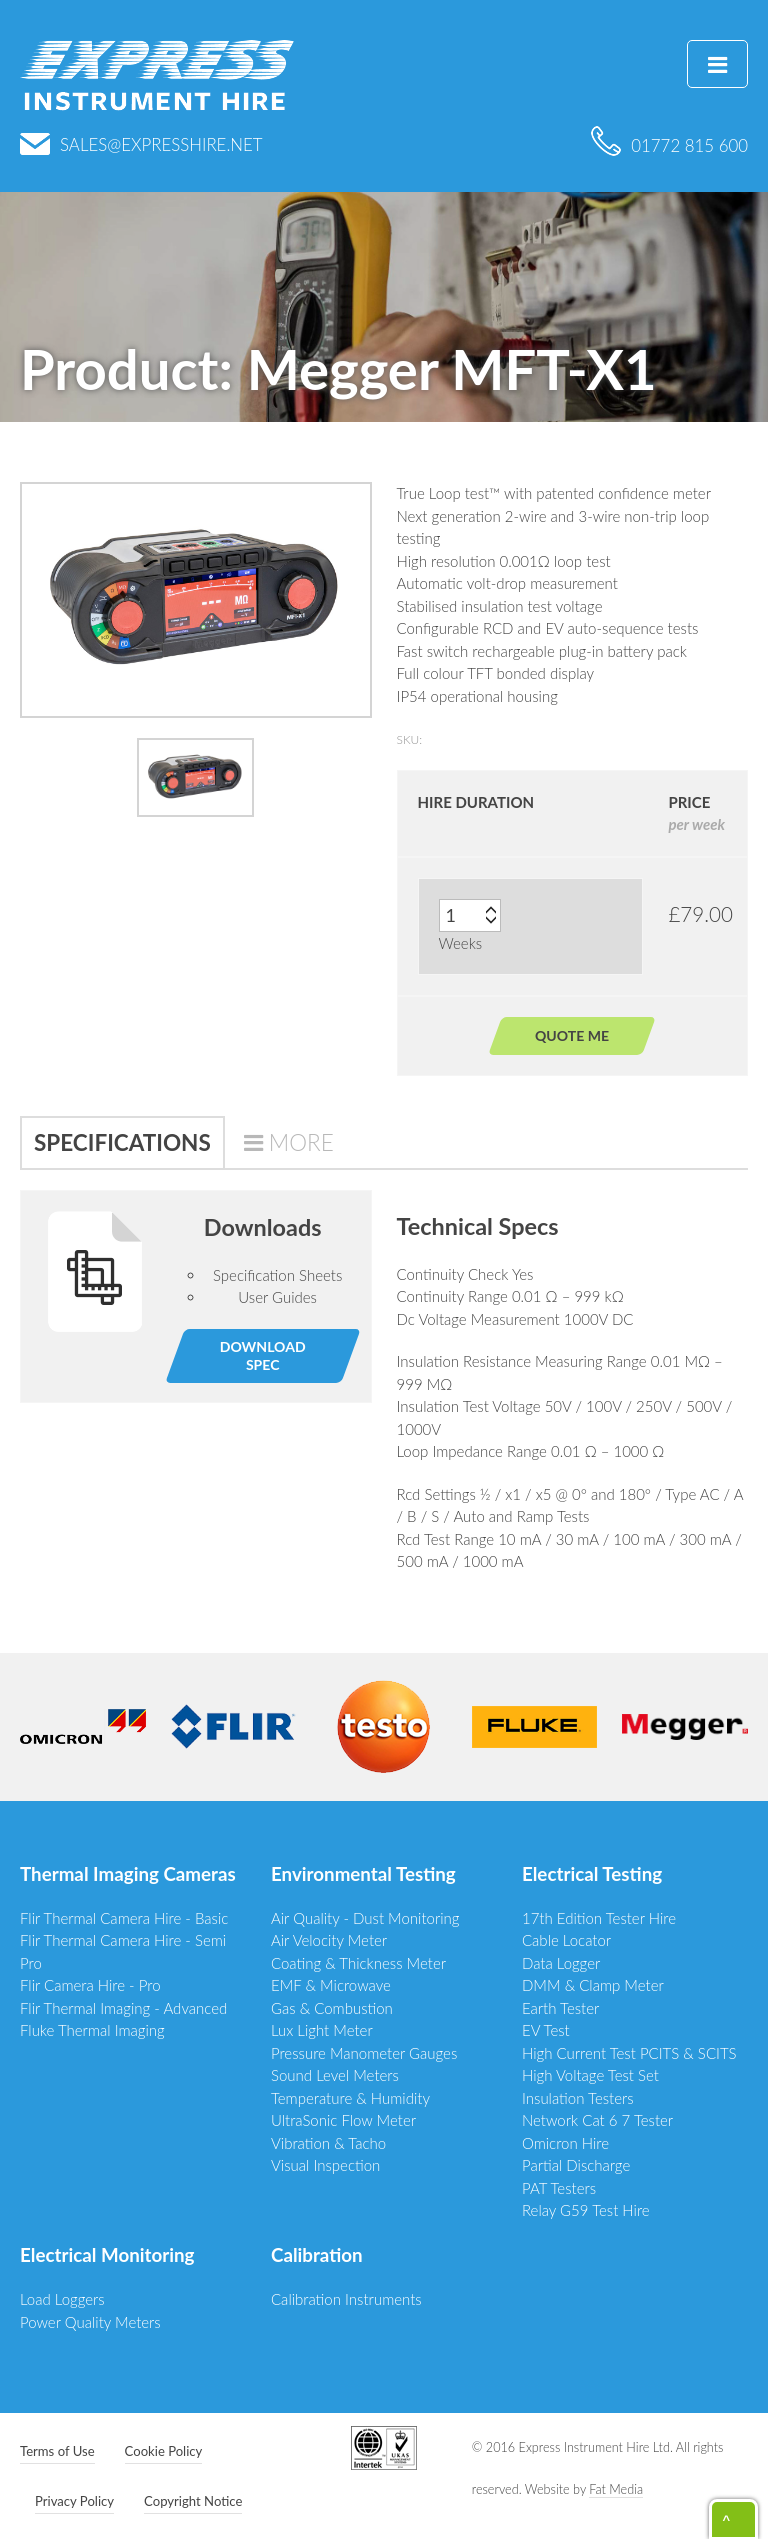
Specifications (122, 1142)
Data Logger (561, 1963)
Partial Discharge (576, 2165)
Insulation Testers (578, 2098)
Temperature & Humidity (350, 2098)
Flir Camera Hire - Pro (90, 1985)
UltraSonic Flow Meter (343, 2120)
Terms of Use (57, 2451)
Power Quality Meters (90, 2322)
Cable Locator (566, 1940)
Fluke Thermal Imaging (92, 2030)
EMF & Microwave (331, 1985)
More (301, 1142)
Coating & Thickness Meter (358, 1963)
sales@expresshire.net (141, 144)
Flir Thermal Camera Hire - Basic (124, 1918)
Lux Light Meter (322, 2030)
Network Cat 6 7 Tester (597, 2120)
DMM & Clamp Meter (593, 1985)
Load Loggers (62, 2299)
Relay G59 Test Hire (586, 2210)
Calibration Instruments (346, 2299)
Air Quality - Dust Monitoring (365, 1918)
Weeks (461, 943)
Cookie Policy (164, 2451)
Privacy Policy (74, 2501)
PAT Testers (559, 2188)
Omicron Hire (565, 2143)
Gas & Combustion (332, 2008)
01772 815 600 (669, 145)
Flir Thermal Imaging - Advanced (123, 2008)
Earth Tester (560, 2008)
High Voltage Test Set (590, 2075)
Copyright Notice (193, 2501)
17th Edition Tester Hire (599, 1918)
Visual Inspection (325, 2165)
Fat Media (616, 2489)
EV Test (546, 2030)
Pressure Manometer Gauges (364, 2053)
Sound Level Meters (335, 2075)
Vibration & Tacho (328, 2143)
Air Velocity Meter (329, 1940)
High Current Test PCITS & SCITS (629, 2053)
